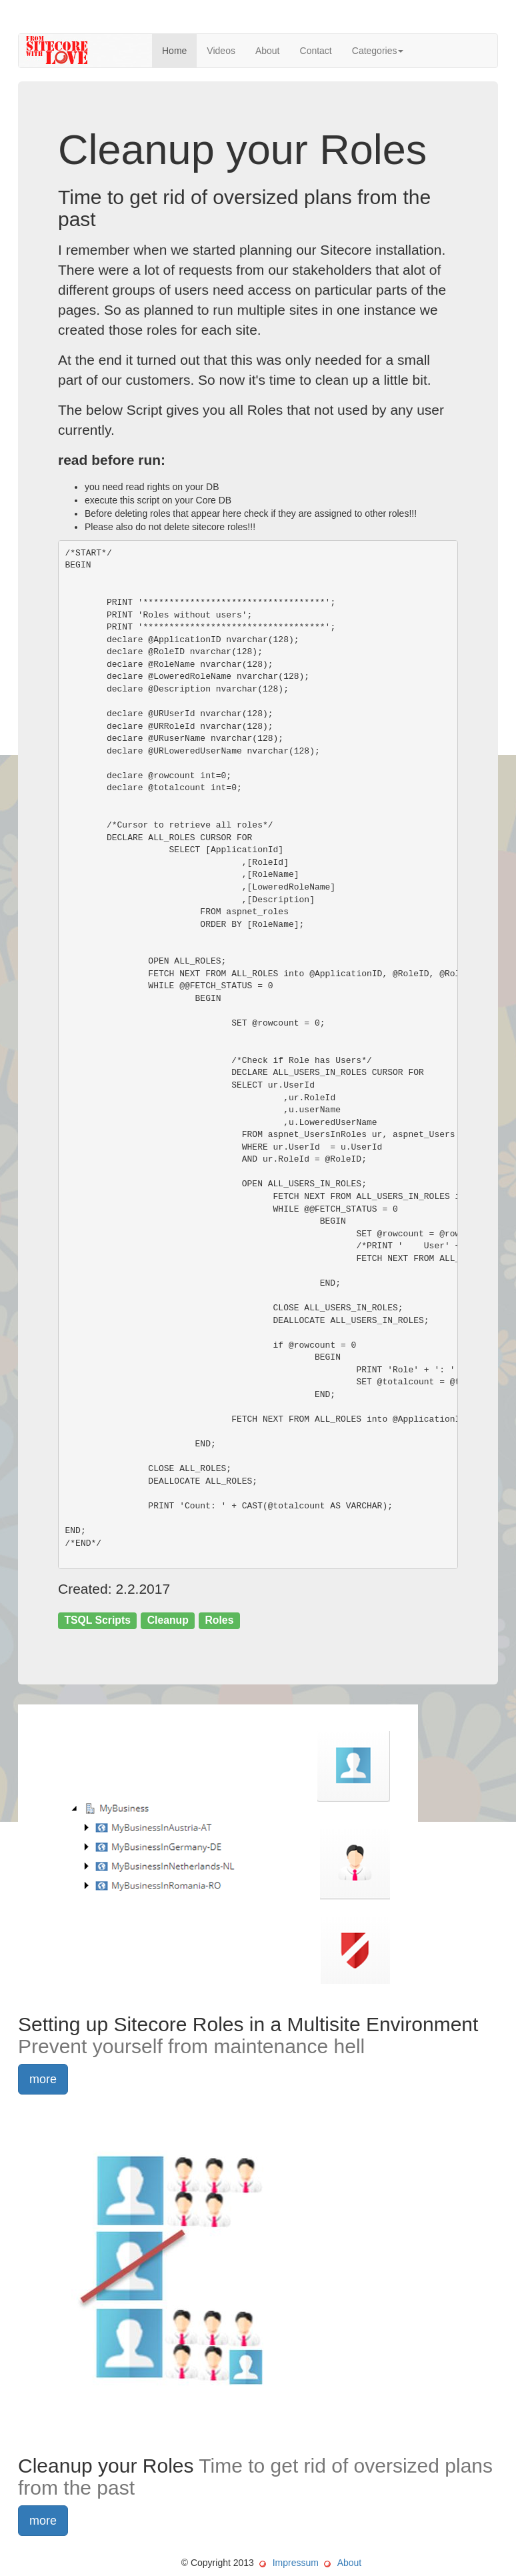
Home (174, 50)
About (267, 50)
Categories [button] (378, 50)
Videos (221, 50)
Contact (316, 50)
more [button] (43, 2079)
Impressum (296, 2562)
